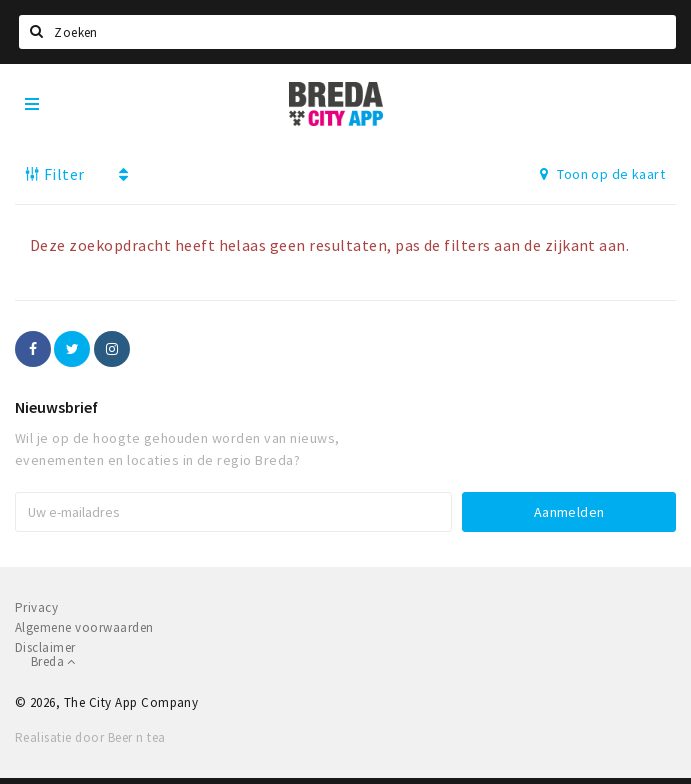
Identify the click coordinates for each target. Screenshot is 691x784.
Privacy (36, 607)
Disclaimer (45, 647)
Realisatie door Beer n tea (90, 737)
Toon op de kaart (602, 174)
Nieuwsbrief (56, 407)
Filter (55, 174)
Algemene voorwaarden (84, 627)
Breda (53, 661)
